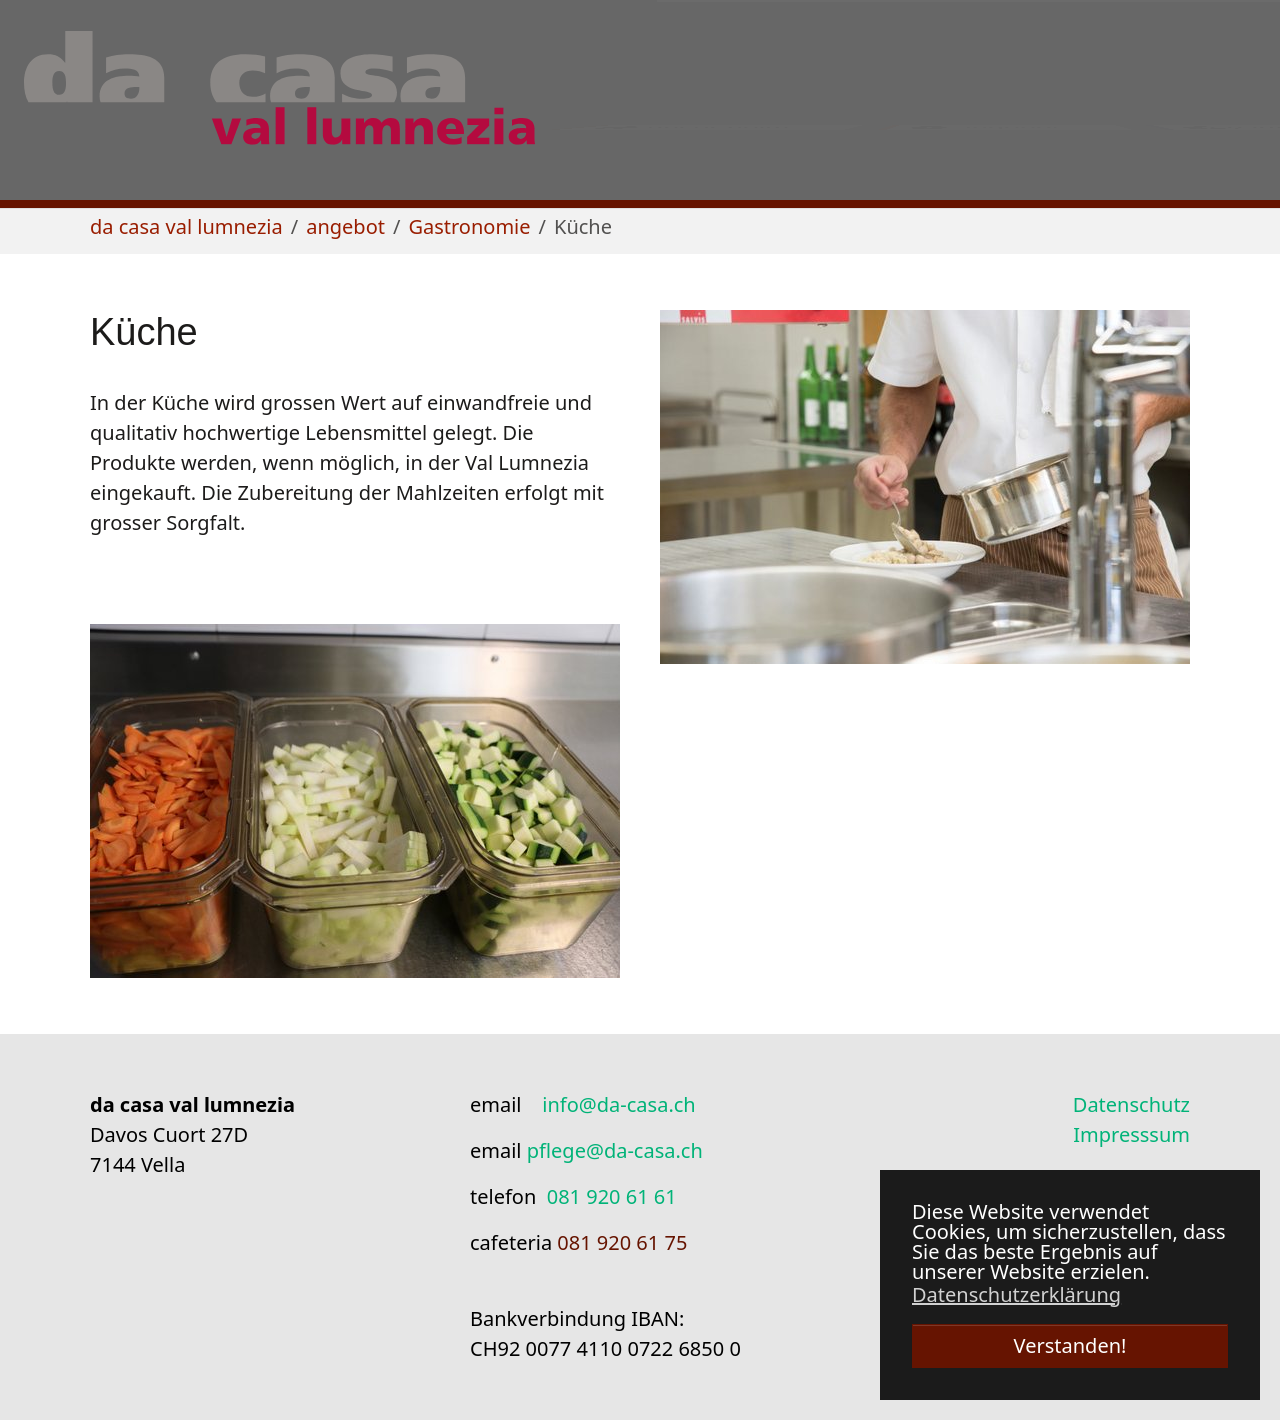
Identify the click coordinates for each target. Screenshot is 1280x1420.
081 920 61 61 (612, 1196)
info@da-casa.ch (618, 1104)
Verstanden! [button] (1070, 1345)
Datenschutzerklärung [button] (1016, 1295)
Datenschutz (1131, 1104)
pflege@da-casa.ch (615, 1150)
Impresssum (1131, 1134)
